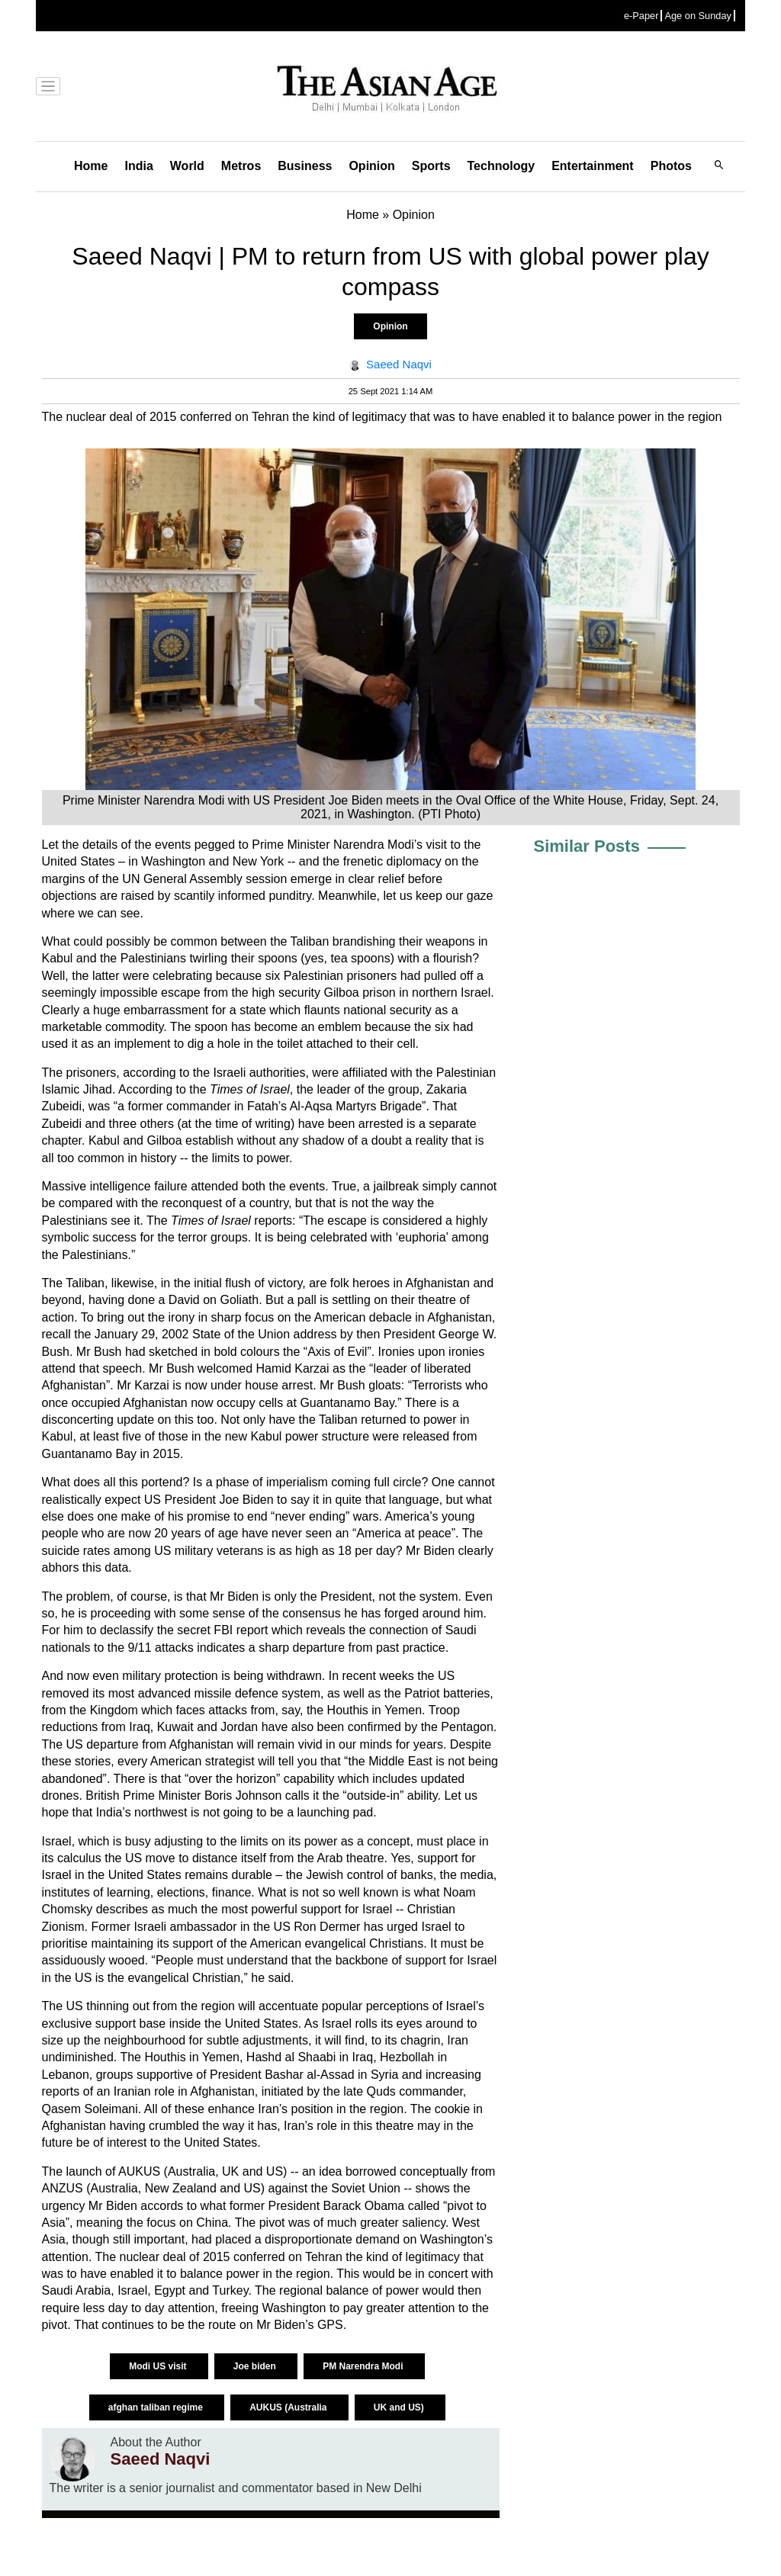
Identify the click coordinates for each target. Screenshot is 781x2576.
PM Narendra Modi (364, 2366)
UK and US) (400, 2407)
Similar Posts (587, 846)
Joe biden (255, 2366)
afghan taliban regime (156, 2407)
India (138, 165)
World (187, 165)
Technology (501, 165)
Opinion (371, 165)
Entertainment (592, 165)
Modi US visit (159, 2366)
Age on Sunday (697, 15)
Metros (241, 165)
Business (305, 165)
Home (91, 165)
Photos (671, 165)
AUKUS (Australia (289, 2407)
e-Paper (641, 15)
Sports (431, 165)
